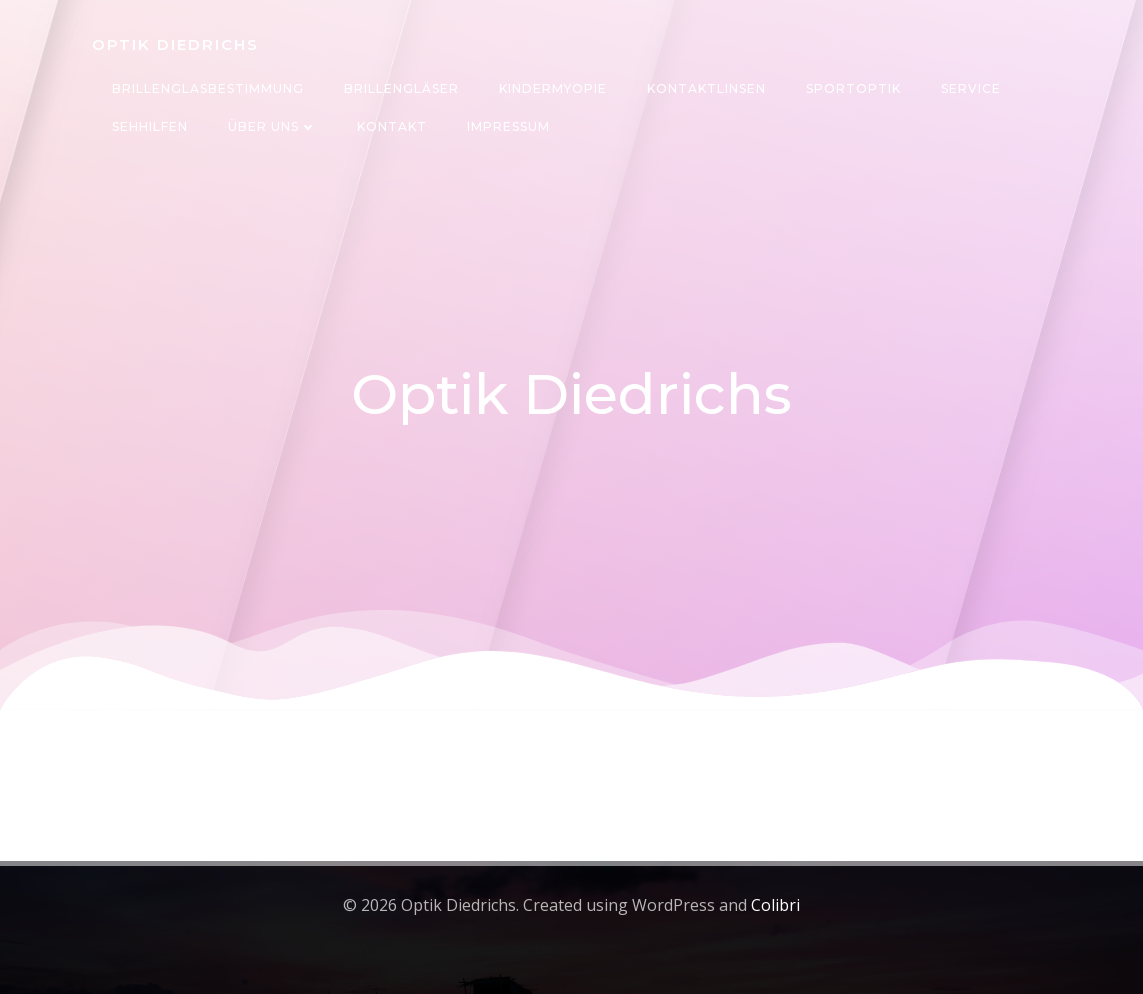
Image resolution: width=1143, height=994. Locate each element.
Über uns (272, 126)
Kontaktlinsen (706, 88)
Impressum (508, 126)
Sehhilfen (150, 126)
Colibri (775, 905)
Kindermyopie (553, 88)
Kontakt (392, 126)
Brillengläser (401, 88)
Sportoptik (853, 88)
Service (971, 88)
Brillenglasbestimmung (208, 88)
